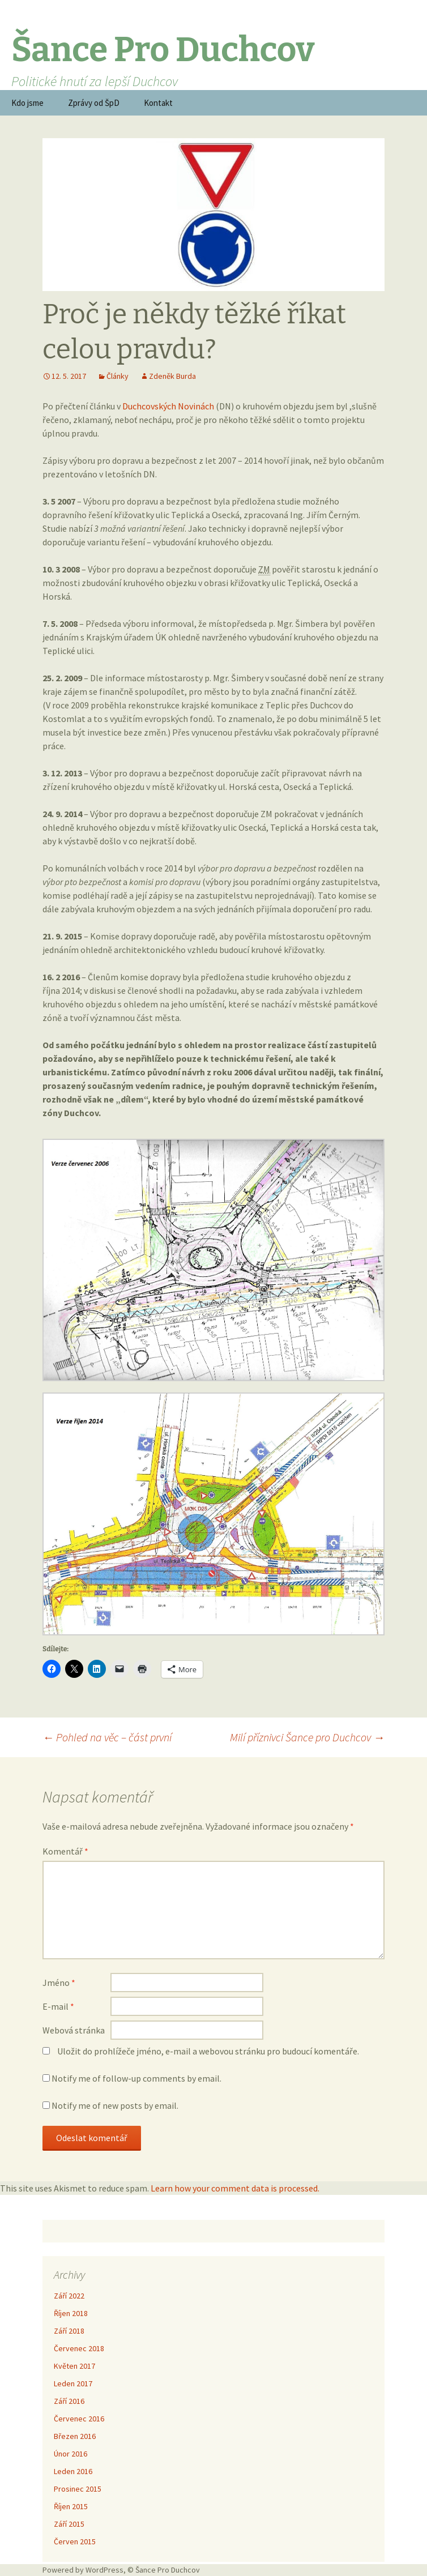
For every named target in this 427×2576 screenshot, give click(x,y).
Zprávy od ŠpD (93, 102)
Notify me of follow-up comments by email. (136, 2078)
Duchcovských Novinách (168, 406)
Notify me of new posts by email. (115, 2105)
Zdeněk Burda (172, 376)
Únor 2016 (70, 2454)
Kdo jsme (27, 102)
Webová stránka (73, 2030)
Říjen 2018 (71, 2313)
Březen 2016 (75, 2436)
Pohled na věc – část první (107, 1737)
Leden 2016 (73, 2471)
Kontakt (158, 102)
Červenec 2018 (79, 2348)
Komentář (65, 1851)
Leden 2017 (73, 2383)
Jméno (58, 1982)
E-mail (58, 2006)
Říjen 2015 (71, 2506)
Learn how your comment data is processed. (235, 2188)
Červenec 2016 (79, 2418)
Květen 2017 (74, 2366)
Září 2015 (69, 2524)
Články (117, 376)
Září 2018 (69, 2331)
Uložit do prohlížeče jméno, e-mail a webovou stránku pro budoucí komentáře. (208, 2051)
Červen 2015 (75, 2541)
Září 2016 (69, 2401)
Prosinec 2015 (77, 2489)
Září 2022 (69, 2296)
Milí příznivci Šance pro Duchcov (307, 1737)
